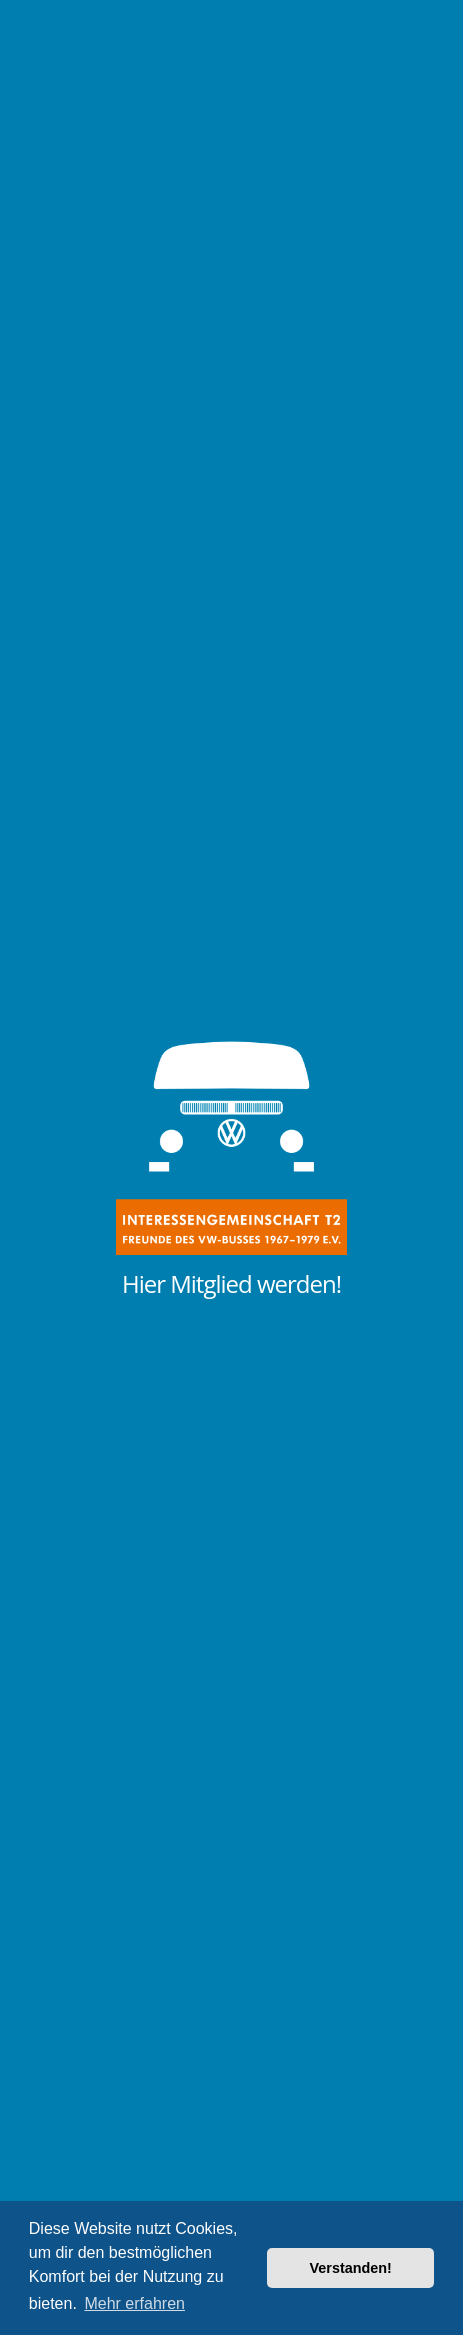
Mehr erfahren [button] (134, 2303)
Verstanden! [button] (351, 2268)
